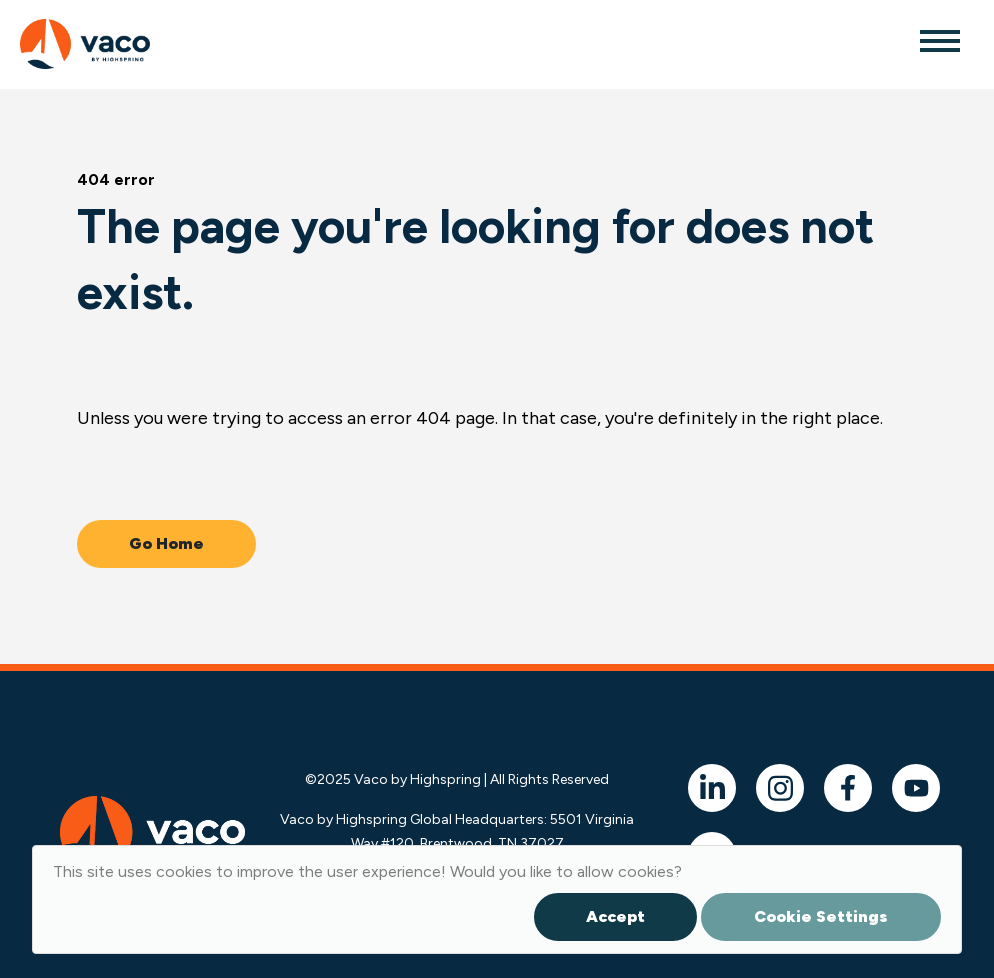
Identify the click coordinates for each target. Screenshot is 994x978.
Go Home (166, 543)
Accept (615, 916)
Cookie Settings (821, 916)
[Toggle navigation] (939, 40)
